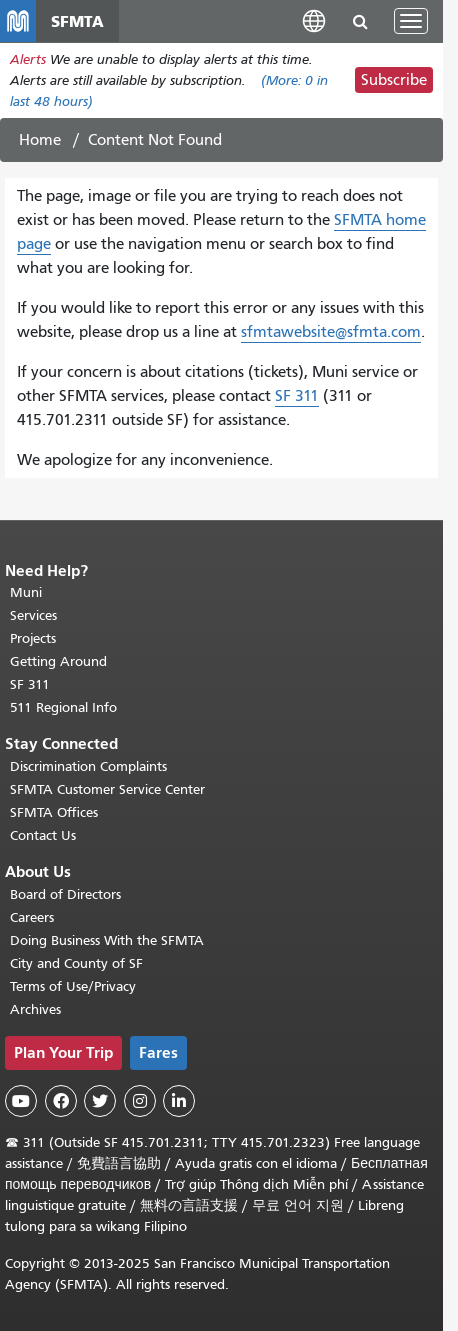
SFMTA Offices (54, 812)
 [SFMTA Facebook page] (61, 1101)
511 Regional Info (63, 707)
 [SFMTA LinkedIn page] (179, 1101)
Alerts (28, 59)
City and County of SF (76, 963)
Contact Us (43, 835)
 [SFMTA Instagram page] (140, 1101)
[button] (314, 20)
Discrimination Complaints (88, 766)
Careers (32, 917)
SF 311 (297, 396)
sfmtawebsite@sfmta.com (331, 332)
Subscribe (394, 80)
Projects (33, 638)
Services (33, 615)
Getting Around (58, 661)
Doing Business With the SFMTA (107, 940)
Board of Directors (65, 894)
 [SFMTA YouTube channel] (21, 1101)
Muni (26, 592)
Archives (35, 1009)
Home (40, 140)
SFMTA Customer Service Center (107, 789)
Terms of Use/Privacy (73, 986)
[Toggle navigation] (411, 21)
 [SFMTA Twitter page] (100, 1101)
